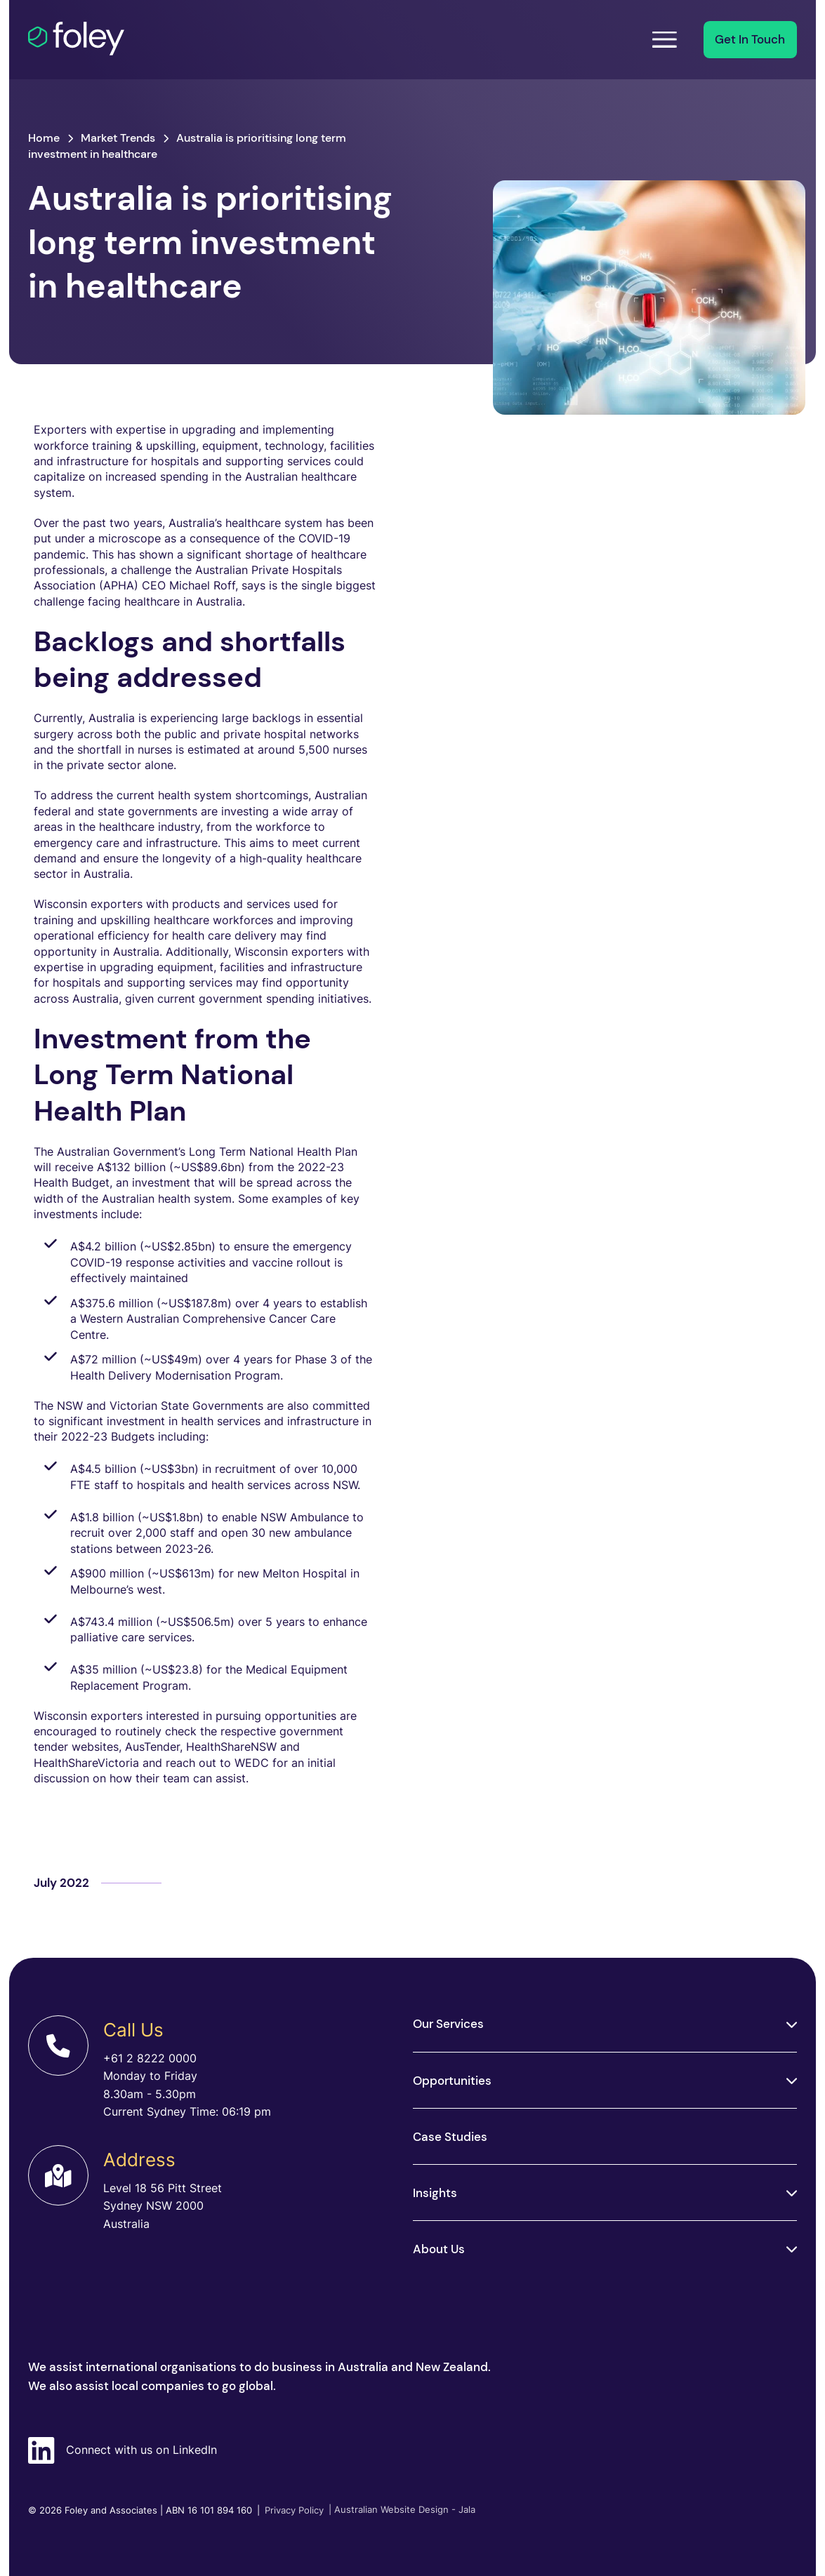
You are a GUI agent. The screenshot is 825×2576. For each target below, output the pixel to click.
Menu (660, 39)
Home (44, 138)
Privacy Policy (290, 2510)
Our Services (448, 2023)
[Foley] (97, 39)
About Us (439, 2249)
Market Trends (118, 138)
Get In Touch (750, 39)
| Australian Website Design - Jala (402, 2509)
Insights (435, 2193)
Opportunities (452, 2080)
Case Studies (450, 2136)
